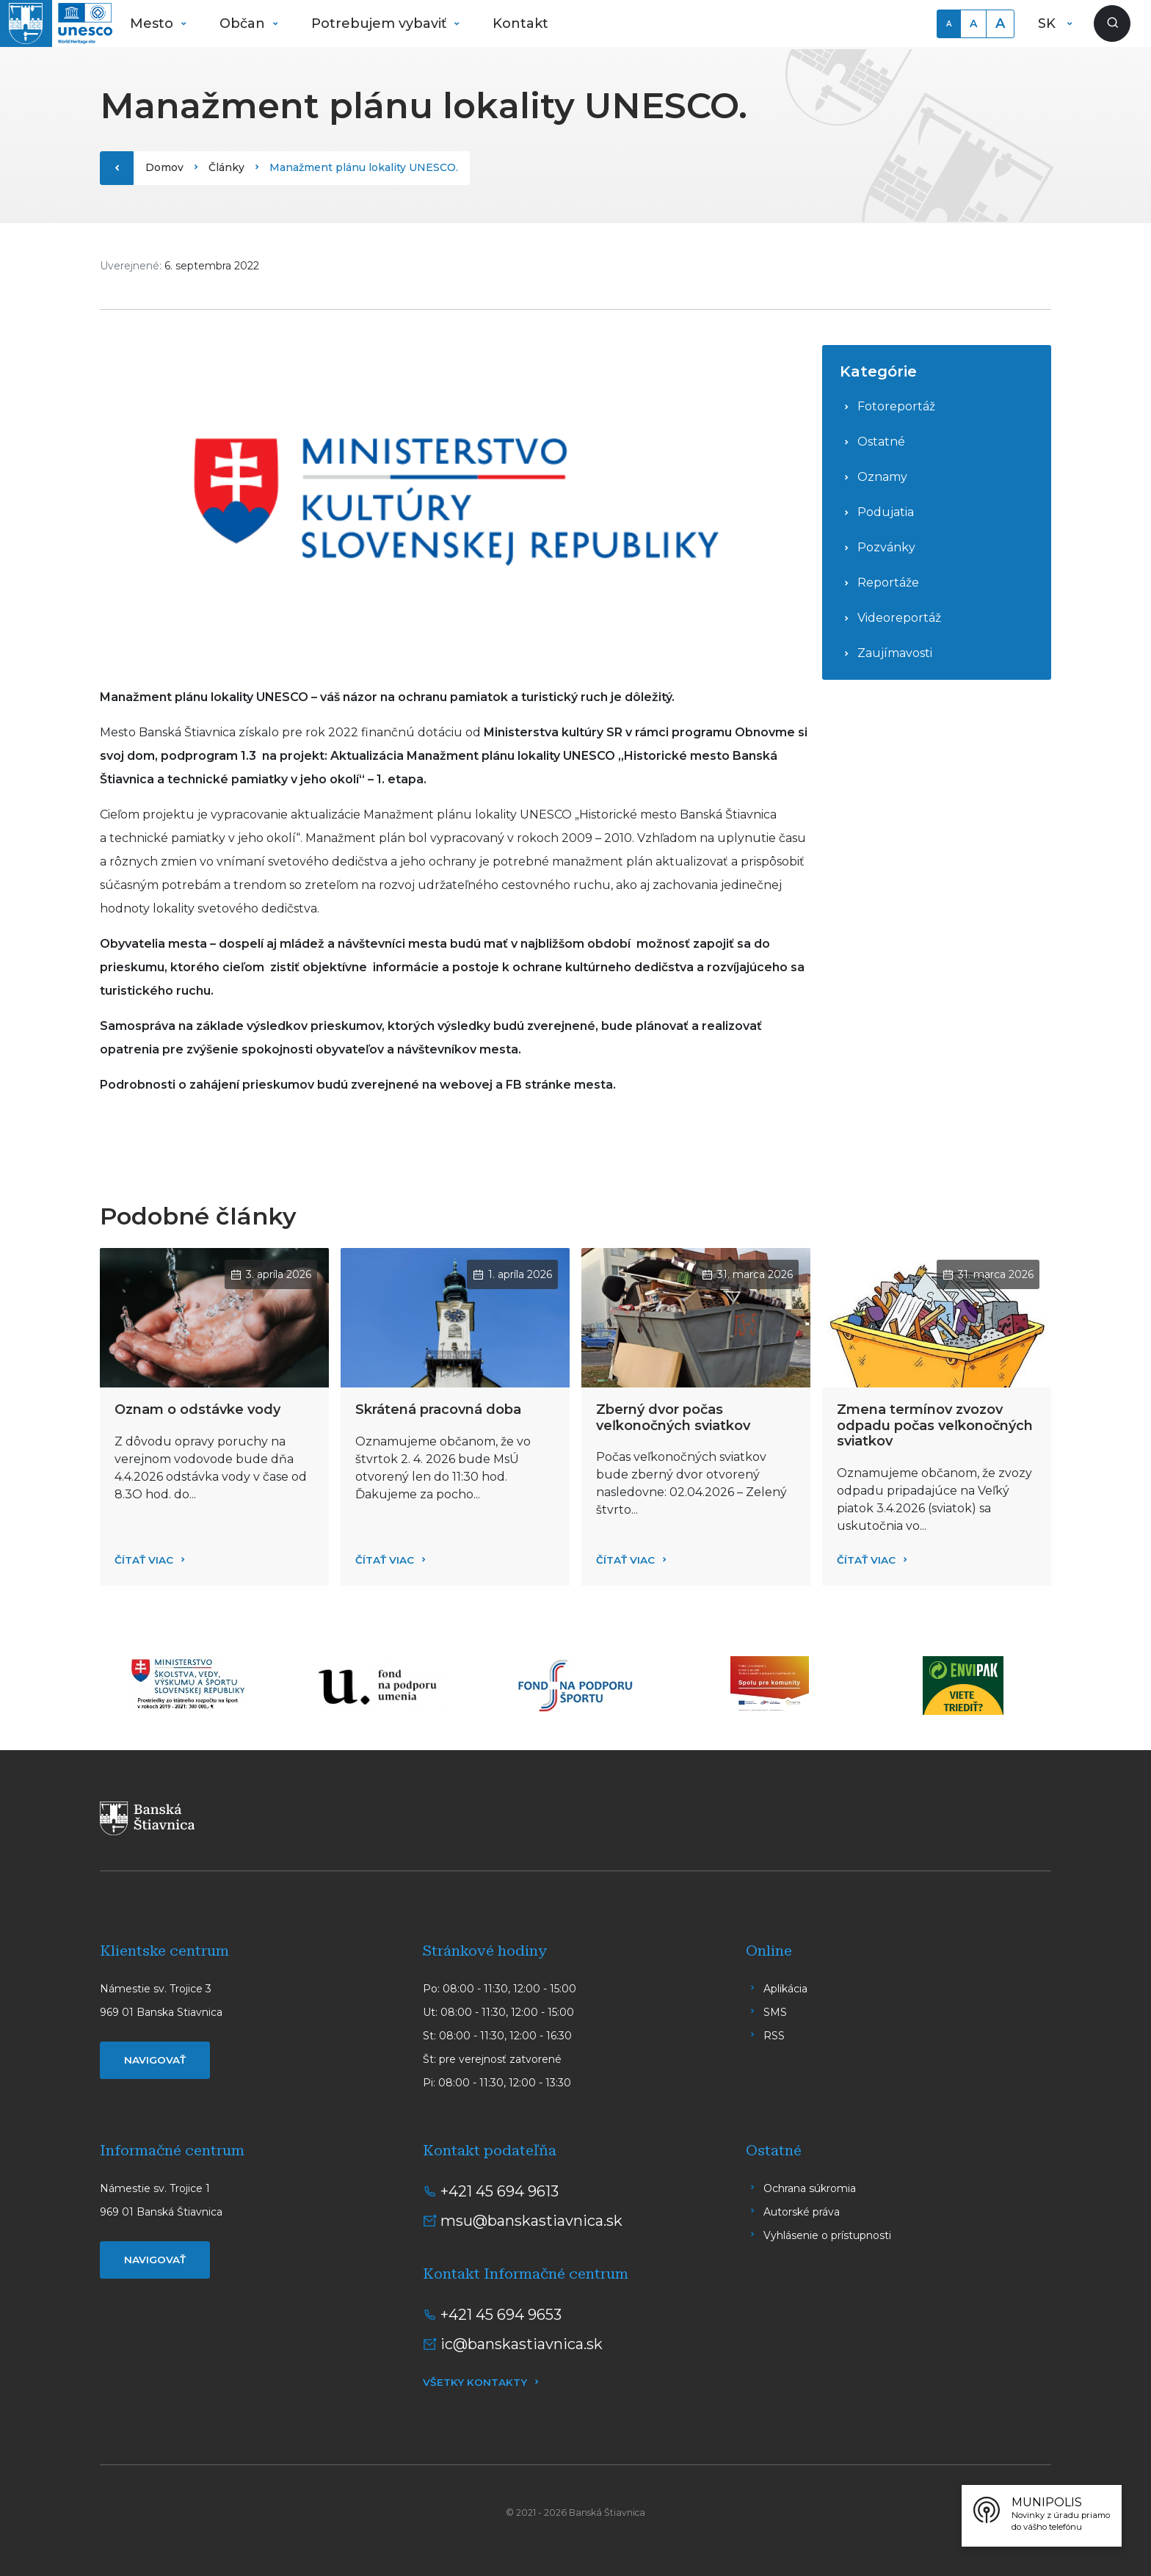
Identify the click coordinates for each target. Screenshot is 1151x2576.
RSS (774, 2035)
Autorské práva (801, 2211)
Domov (164, 167)
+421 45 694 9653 (501, 2314)
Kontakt (520, 23)
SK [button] (1048, 23)
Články (226, 167)
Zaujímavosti (894, 653)
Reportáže (888, 582)
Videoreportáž (899, 618)
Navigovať (155, 2060)
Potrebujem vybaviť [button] (380, 23)
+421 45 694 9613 (499, 2191)
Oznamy (882, 477)
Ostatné (881, 442)
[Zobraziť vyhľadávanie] (1112, 23)
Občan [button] (244, 23)
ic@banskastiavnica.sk (521, 2344)
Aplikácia (785, 1988)
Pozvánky (886, 547)
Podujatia (885, 512)
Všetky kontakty (475, 2382)
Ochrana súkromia (809, 2188)
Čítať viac (144, 1560)
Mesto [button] (153, 23)
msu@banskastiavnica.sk (531, 2220)
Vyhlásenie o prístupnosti (827, 2235)
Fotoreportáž (896, 406)
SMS (775, 2012)
